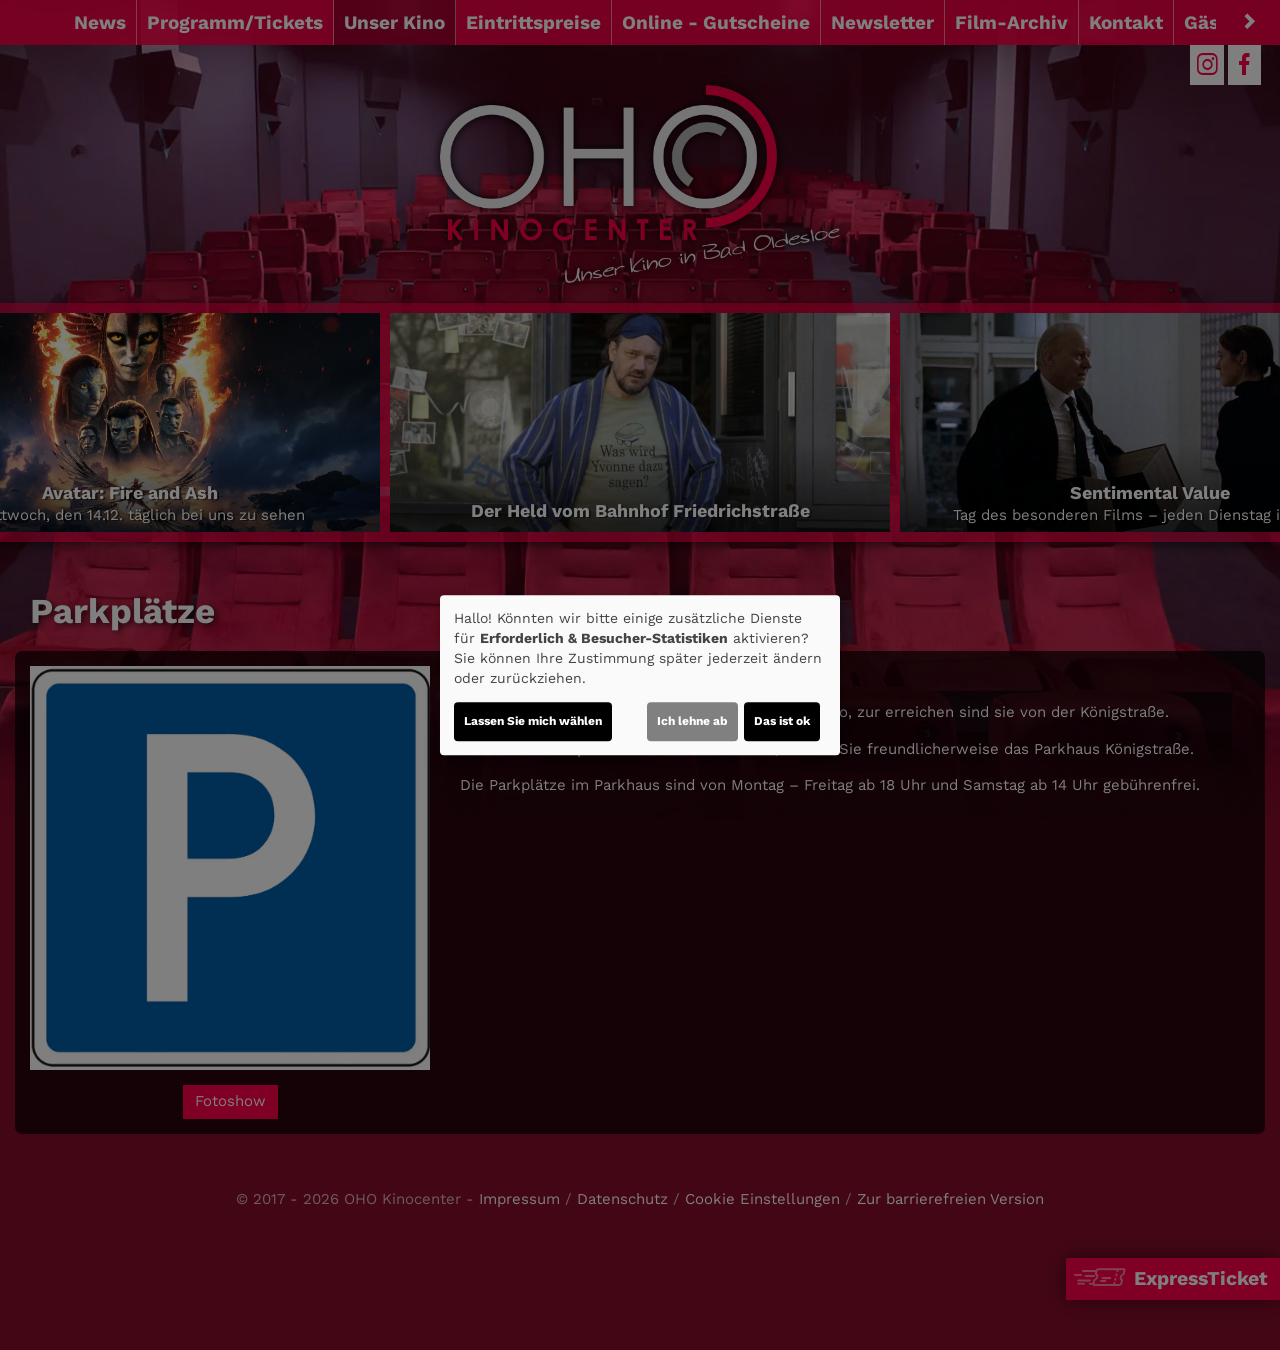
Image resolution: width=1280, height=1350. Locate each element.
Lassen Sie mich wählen (533, 721)
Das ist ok (782, 721)
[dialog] (640, 675)
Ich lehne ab (692, 721)
